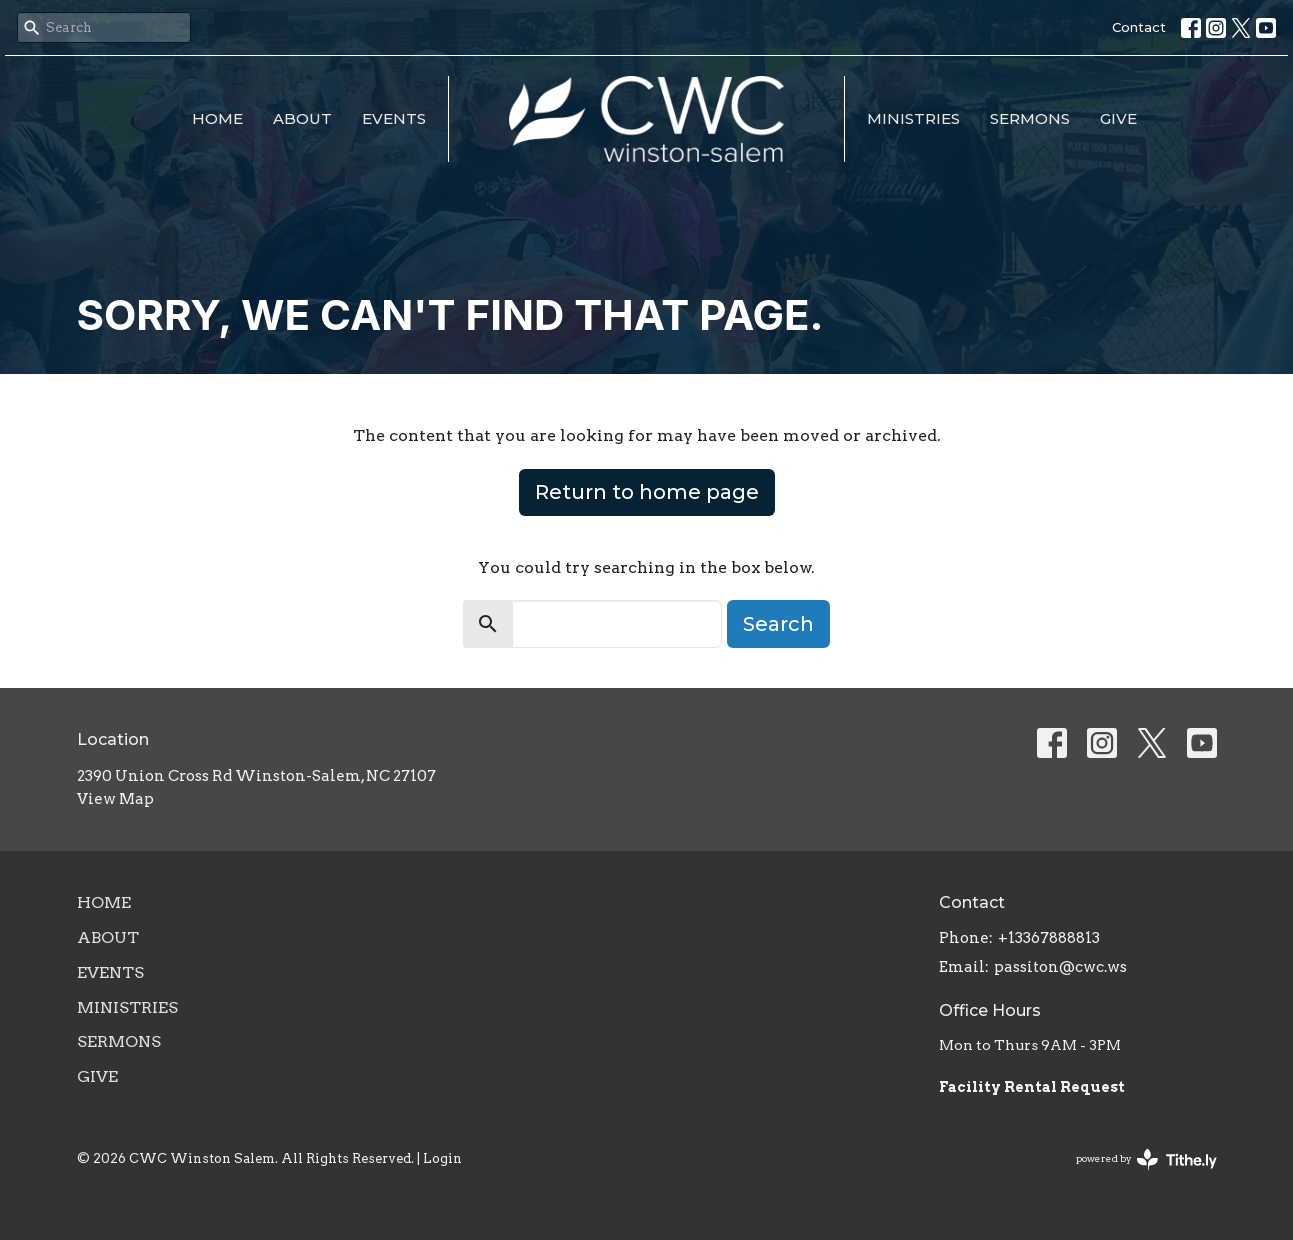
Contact (1139, 27)
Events (394, 118)
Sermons (1030, 118)
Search (778, 624)
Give (1118, 118)
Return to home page (647, 492)
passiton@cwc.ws (1060, 967)
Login (442, 1158)
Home (217, 118)
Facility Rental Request (1033, 1087)
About (302, 118)
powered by (1146, 1159)
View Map (115, 799)
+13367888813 (1049, 938)
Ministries (913, 118)
